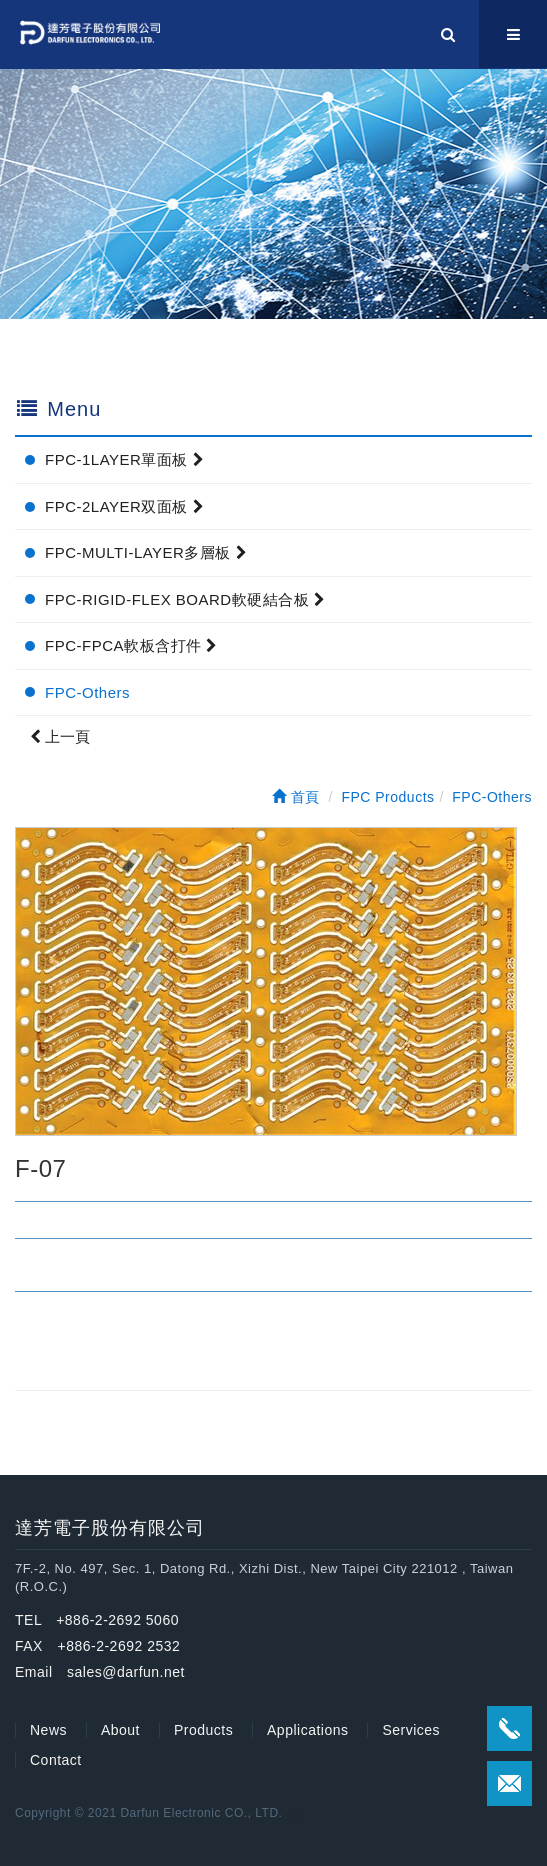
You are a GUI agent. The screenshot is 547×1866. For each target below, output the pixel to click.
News (48, 1730)
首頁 (296, 797)
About (120, 1730)
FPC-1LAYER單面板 (124, 459)
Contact (56, 1760)
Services (411, 1730)
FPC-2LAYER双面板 (124, 506)
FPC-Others (87, 692)
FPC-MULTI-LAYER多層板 (146, 552)
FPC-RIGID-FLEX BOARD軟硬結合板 (185, 599)
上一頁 (60, 736)
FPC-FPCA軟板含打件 (131, 645)
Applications (308, 1730)
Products (203, 1730)
